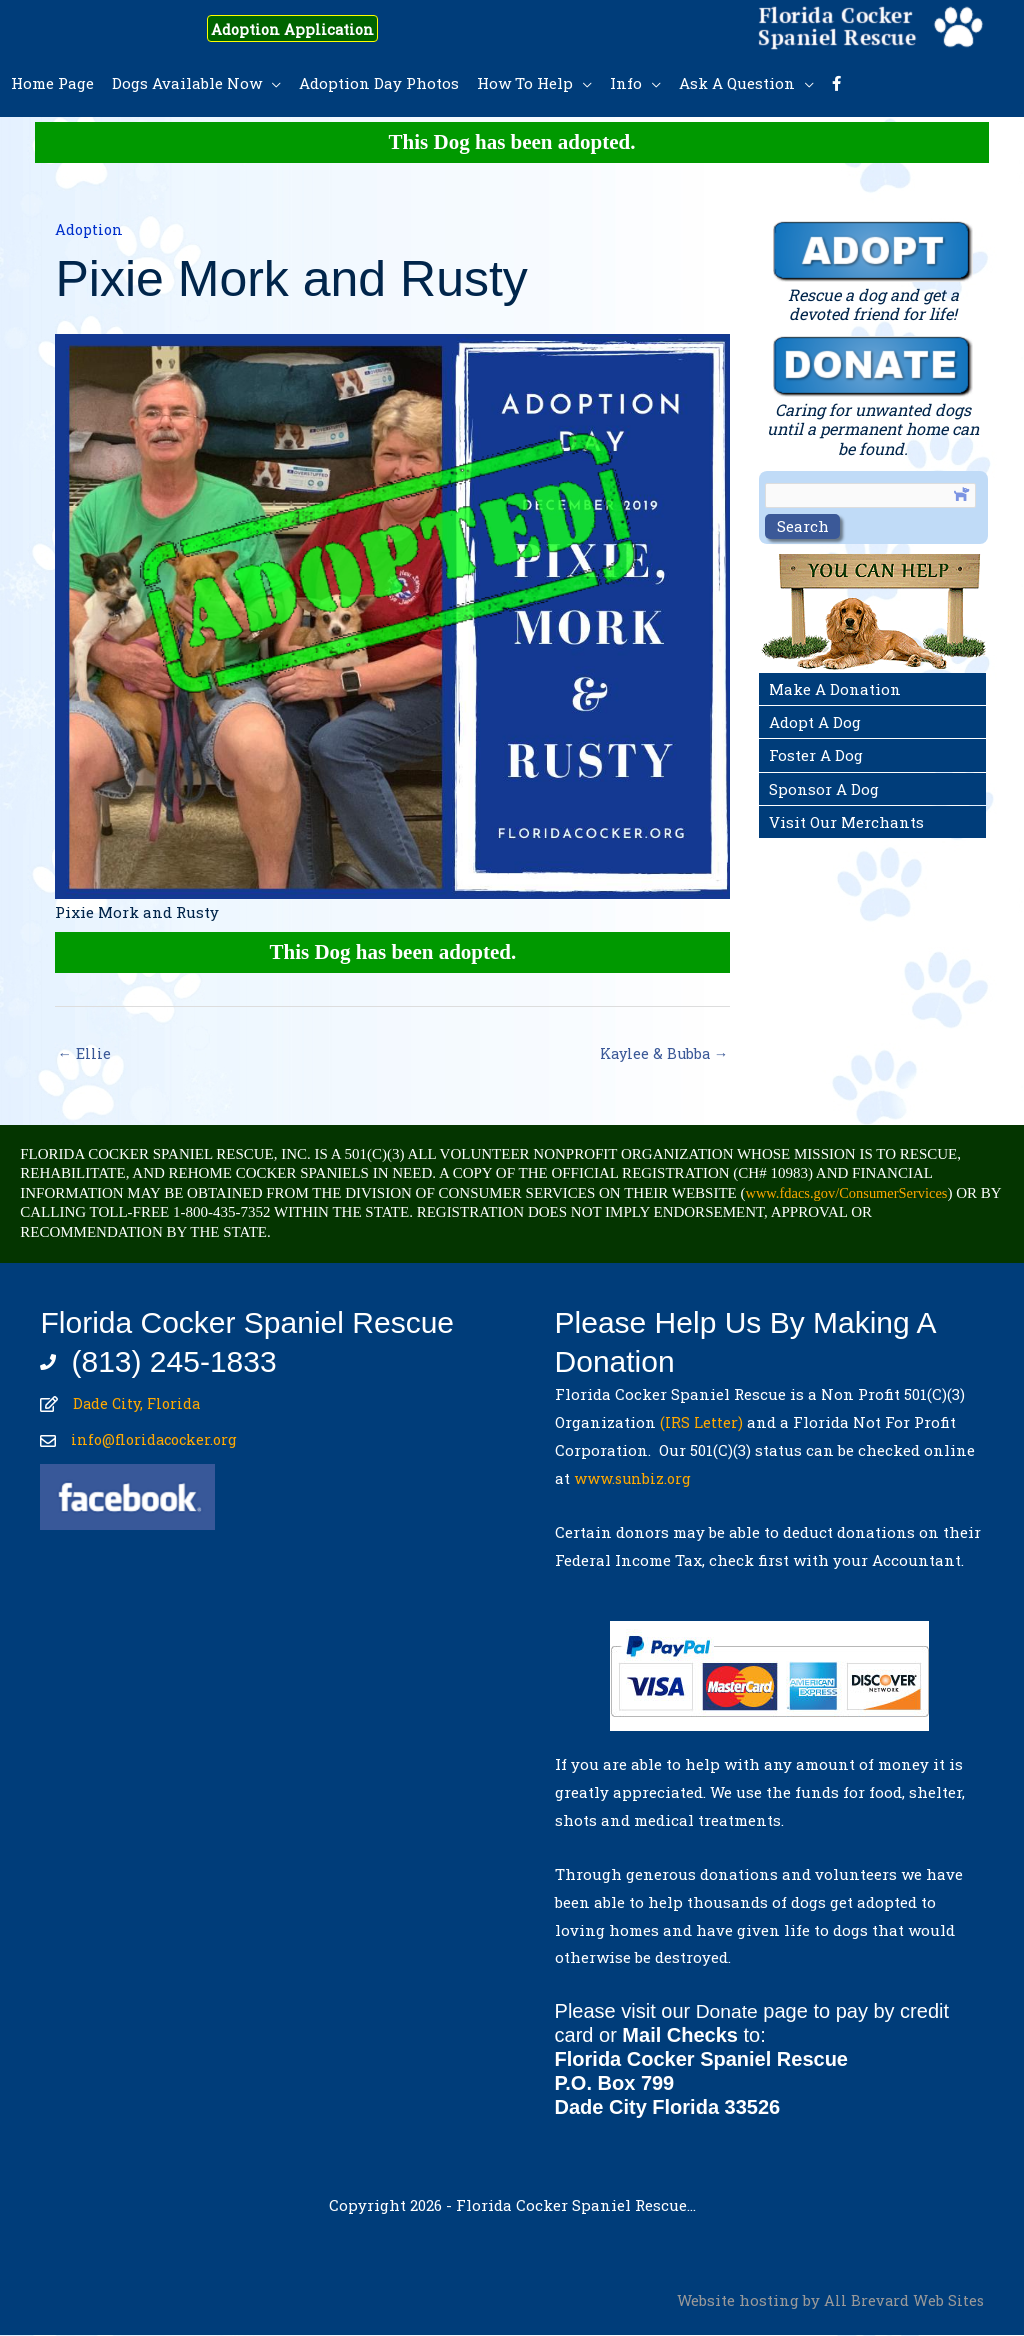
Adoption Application (308, 28)
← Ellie (84, 1054)
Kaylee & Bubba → (661, 1054)
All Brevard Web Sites (903, 2301)
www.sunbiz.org (638, 1479)
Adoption (90, 229)
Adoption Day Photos (379, 83)
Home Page (52, 83)
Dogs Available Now (187, 83)
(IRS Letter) (701, 1423)
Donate (728, 2012)
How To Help (525, 83)
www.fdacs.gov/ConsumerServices (851, 1194)
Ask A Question (737, 83)
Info (626, 83)
